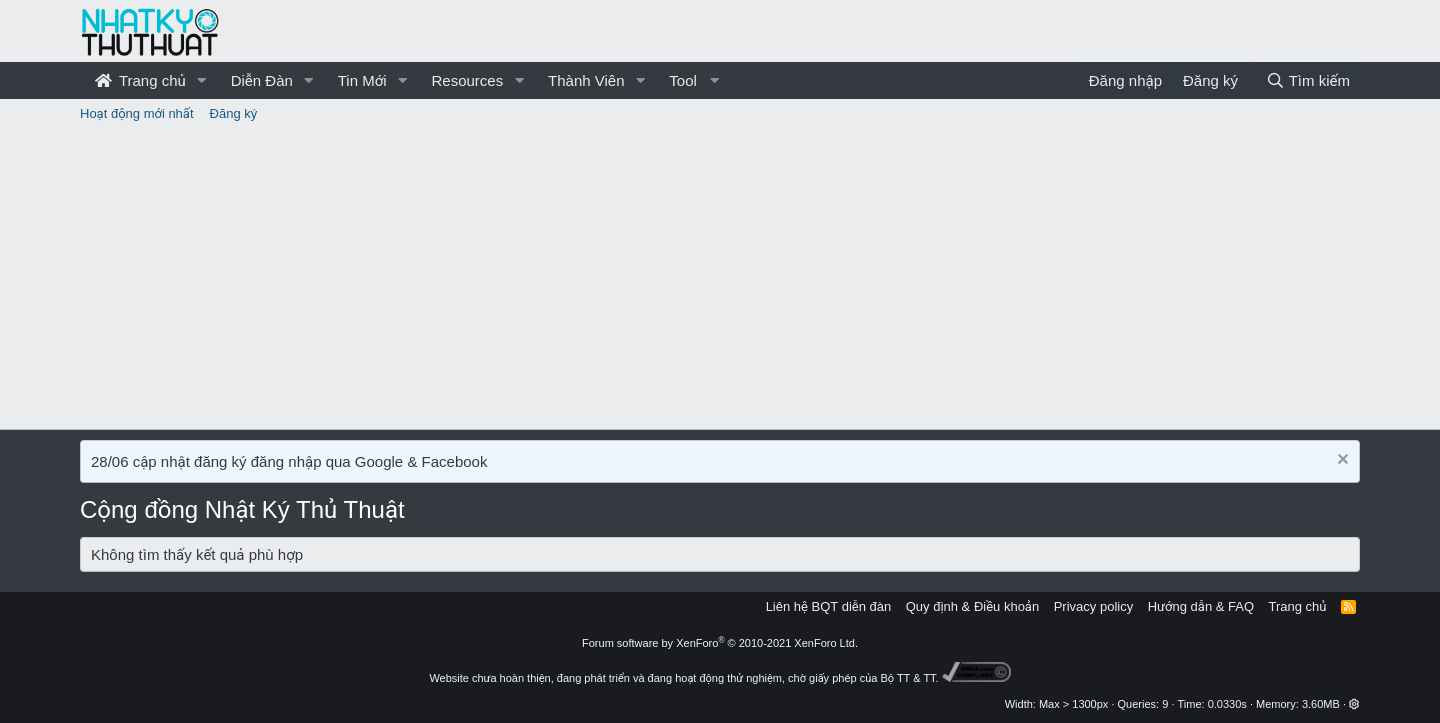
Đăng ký (234, 113)
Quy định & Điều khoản (972, 606)
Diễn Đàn (262, 80)
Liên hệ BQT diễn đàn (829, 606)
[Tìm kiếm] (1308, 80)
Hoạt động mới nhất (137, 113)
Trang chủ (140, 80)
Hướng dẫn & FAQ (1201, 606)
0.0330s (1227, 704)
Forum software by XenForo (720, 643)
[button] (202, 80)
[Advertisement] (720, 279)
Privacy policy (1093, 606)
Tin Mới (362, 80)
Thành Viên (586, 80)
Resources (467, 80)
